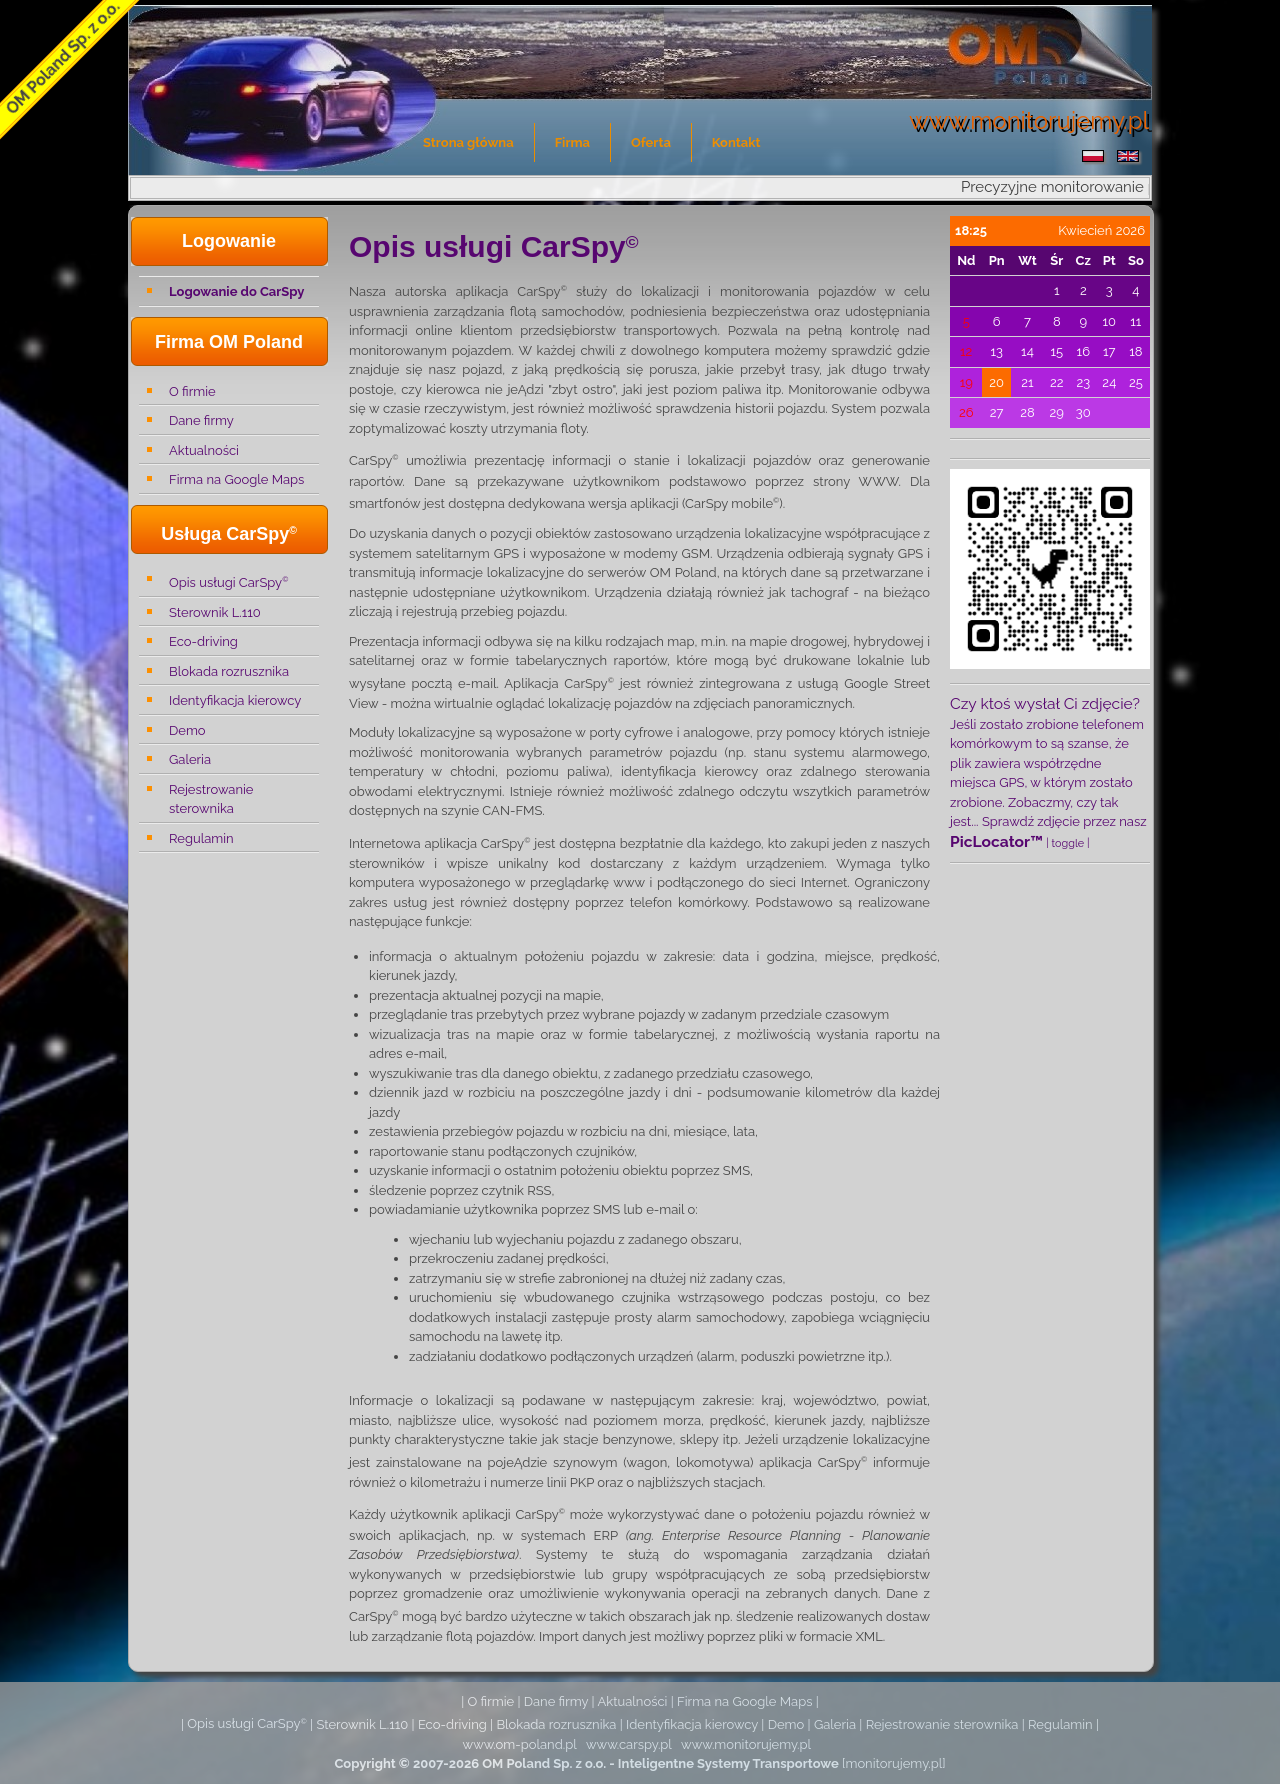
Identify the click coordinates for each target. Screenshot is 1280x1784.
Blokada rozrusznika (229, 671)
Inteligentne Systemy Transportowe (728, 1763)
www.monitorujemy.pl (746, 1744)
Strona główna (468, 142)
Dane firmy (201, 420)
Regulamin (201, 838)
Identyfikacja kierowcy (235, 700)
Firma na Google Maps (236, 479)
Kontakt (736, 142)
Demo (187, 730)
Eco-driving (203, 641)
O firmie (192, 391)
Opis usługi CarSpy (228, 581)
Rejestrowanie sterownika (211, 799)
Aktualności (204, 450)
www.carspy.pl (629, 1744)
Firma (572, 142)
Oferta (651, 142)
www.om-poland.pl (520, 1744)
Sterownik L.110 (215, 612)
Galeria (190, 759)
